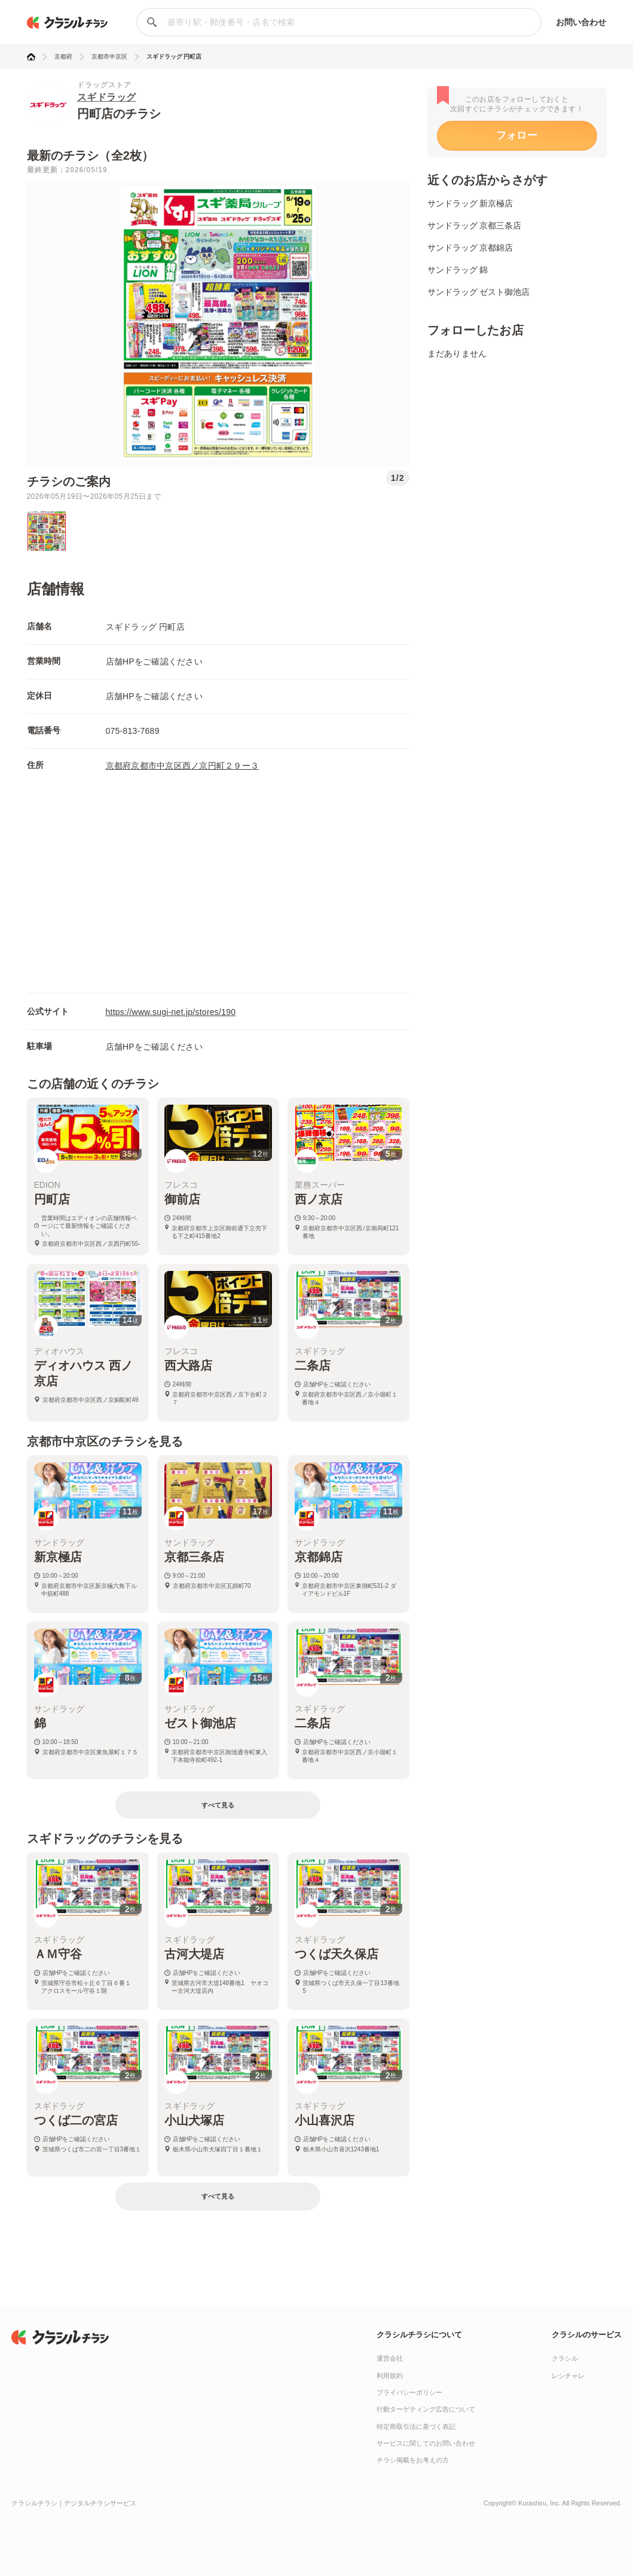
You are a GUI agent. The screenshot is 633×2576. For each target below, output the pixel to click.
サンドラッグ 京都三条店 (474, 225)
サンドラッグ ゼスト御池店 (478, 292)
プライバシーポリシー (409, 2392)
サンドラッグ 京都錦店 (470, 247)
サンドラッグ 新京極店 (470, 203)
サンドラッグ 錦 (457, 270)
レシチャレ (568, 2375)
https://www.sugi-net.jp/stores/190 (171, 1012)
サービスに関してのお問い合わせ (426, 2443)
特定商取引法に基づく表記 (416, 2426)
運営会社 (390, 2358)
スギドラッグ (106, 97)
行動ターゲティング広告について (426, 2409)
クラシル (565, 2358)
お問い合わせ (581, 22)
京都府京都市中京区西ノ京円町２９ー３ (182, 765)
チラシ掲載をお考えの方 (413, 2460)
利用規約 (390, 2375)
